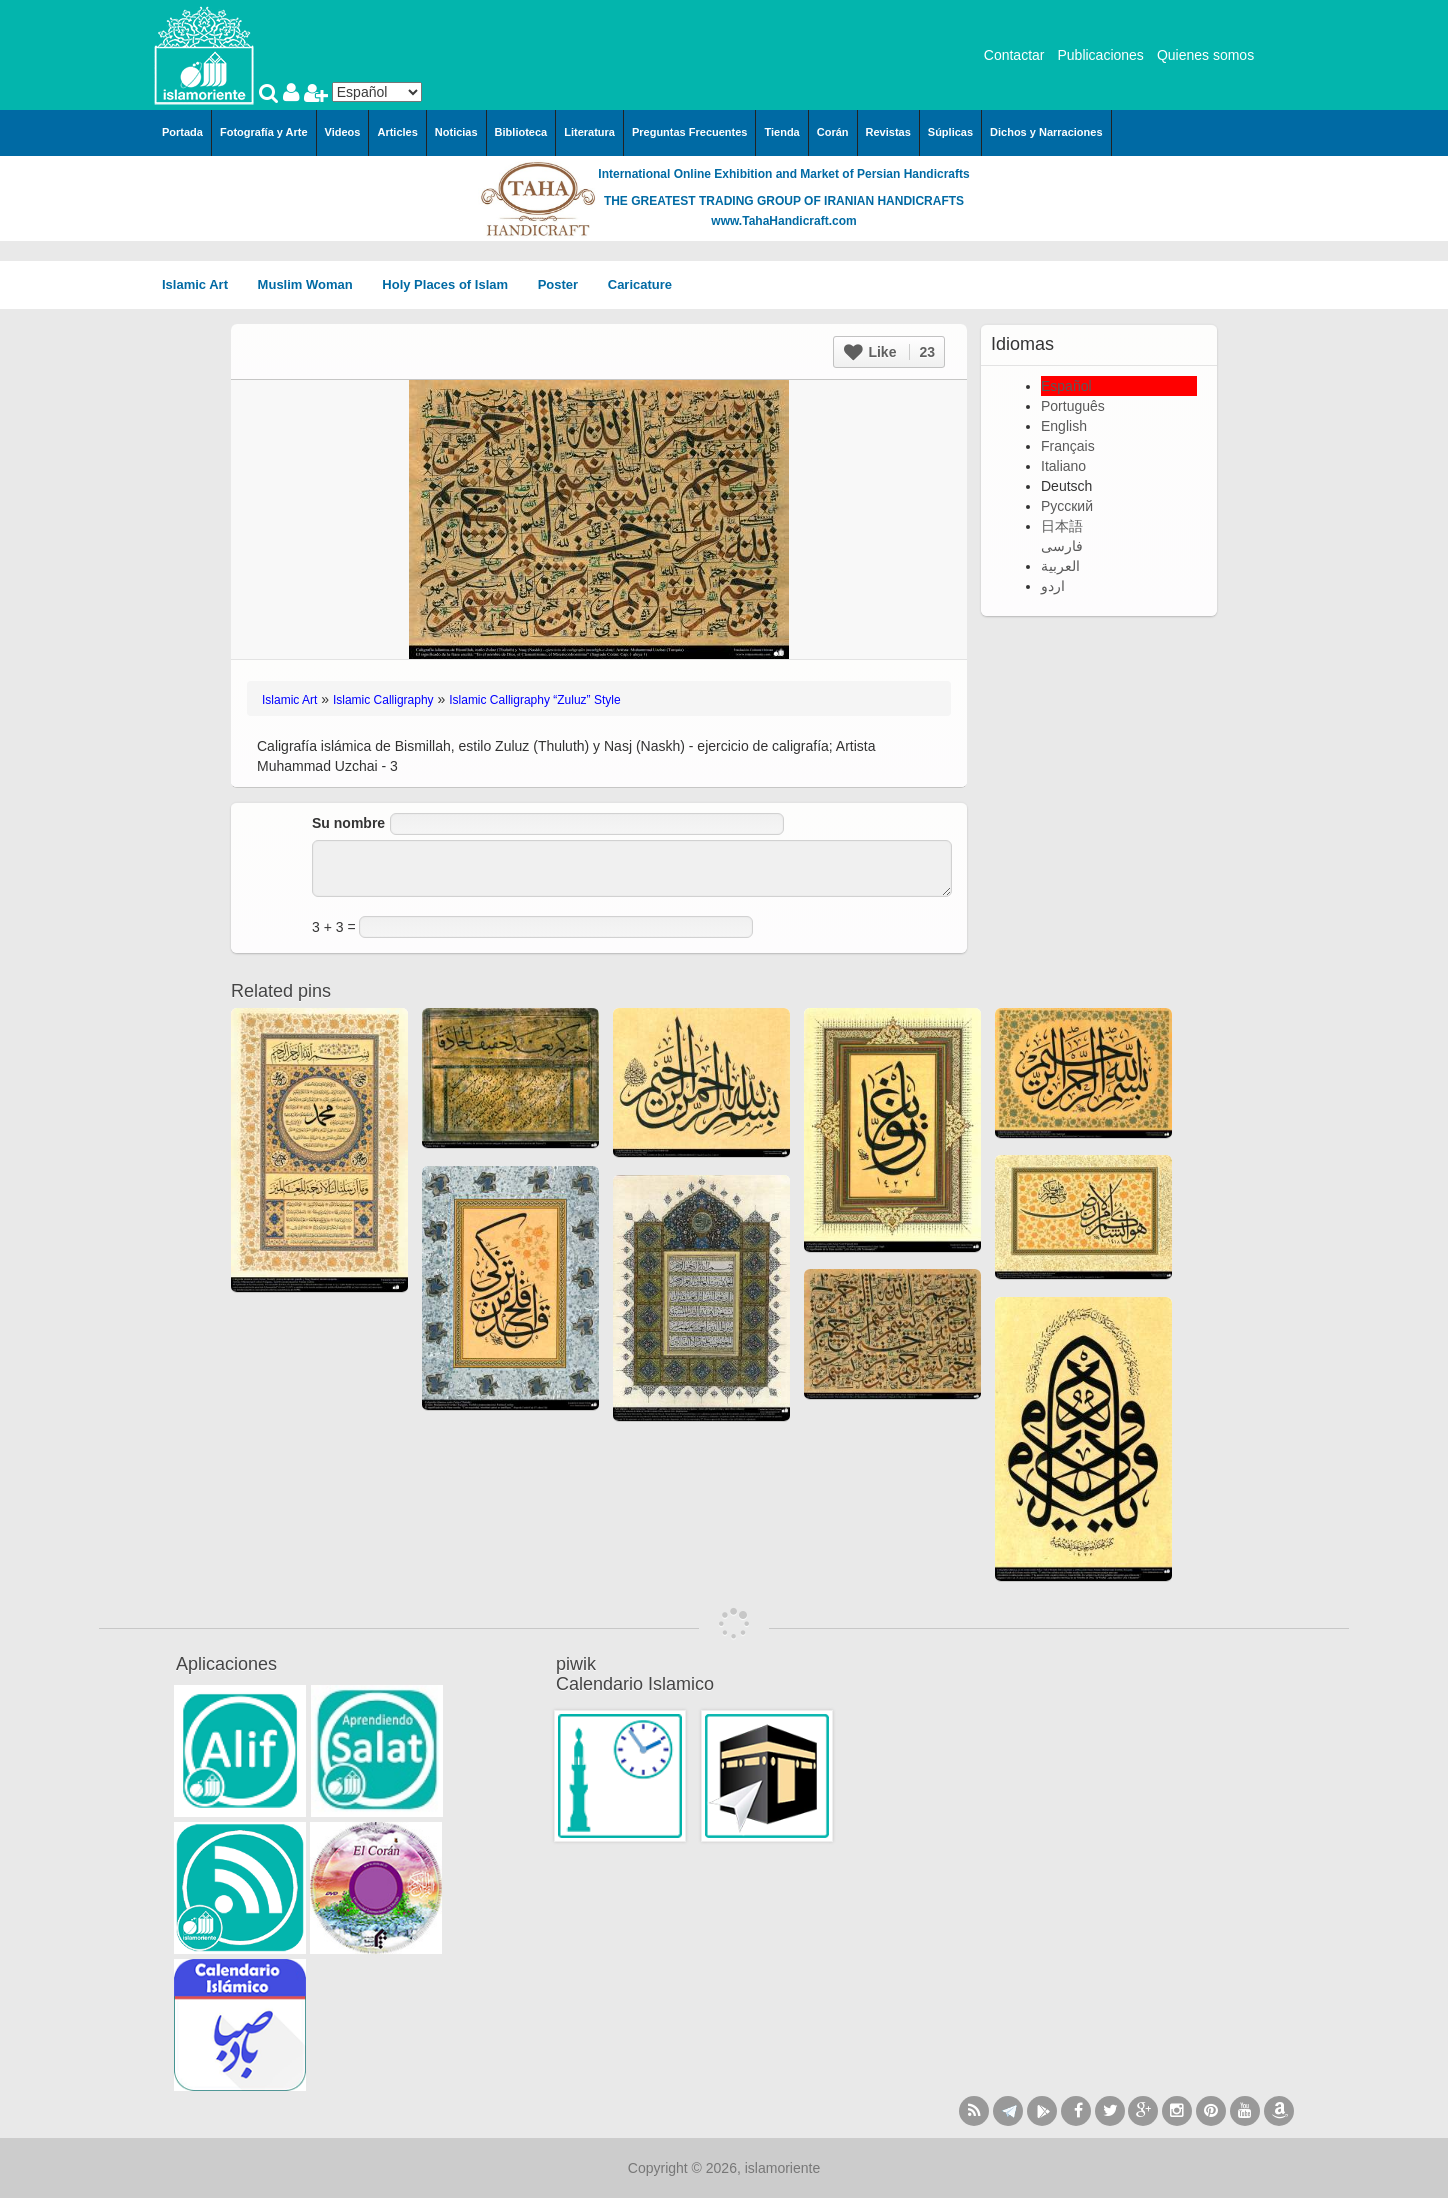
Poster (565, 284)
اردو (1053, 586)
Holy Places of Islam (451, 284)
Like (889, 352)
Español (1066, 386)
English (1064, 426)
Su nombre (348, 823)
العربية (1060, 566)
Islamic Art (202, 284)
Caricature (640, 284)
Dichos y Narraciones (1046, 132)
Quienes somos (1205, 55)
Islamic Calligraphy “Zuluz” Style (534, 700)
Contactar (1014, 55)
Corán (833, 132)
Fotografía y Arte (264, 132)
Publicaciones (1100, 55)
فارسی (1062, 546)
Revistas (888, 132)
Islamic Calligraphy (383, 700)
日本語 (1062, 526)
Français (1068, 446)
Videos (343, 132)
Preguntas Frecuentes (690, 132)
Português (1073, 406)
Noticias (456, 132)
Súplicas (950, 132)
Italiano (1063, 466)
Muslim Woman (312, 284)
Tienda (781, 132)
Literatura (589, 132)
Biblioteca (521, 132)
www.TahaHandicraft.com (783, 221)
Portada (182, 132)
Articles (397, 132)
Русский (1067, 506)
